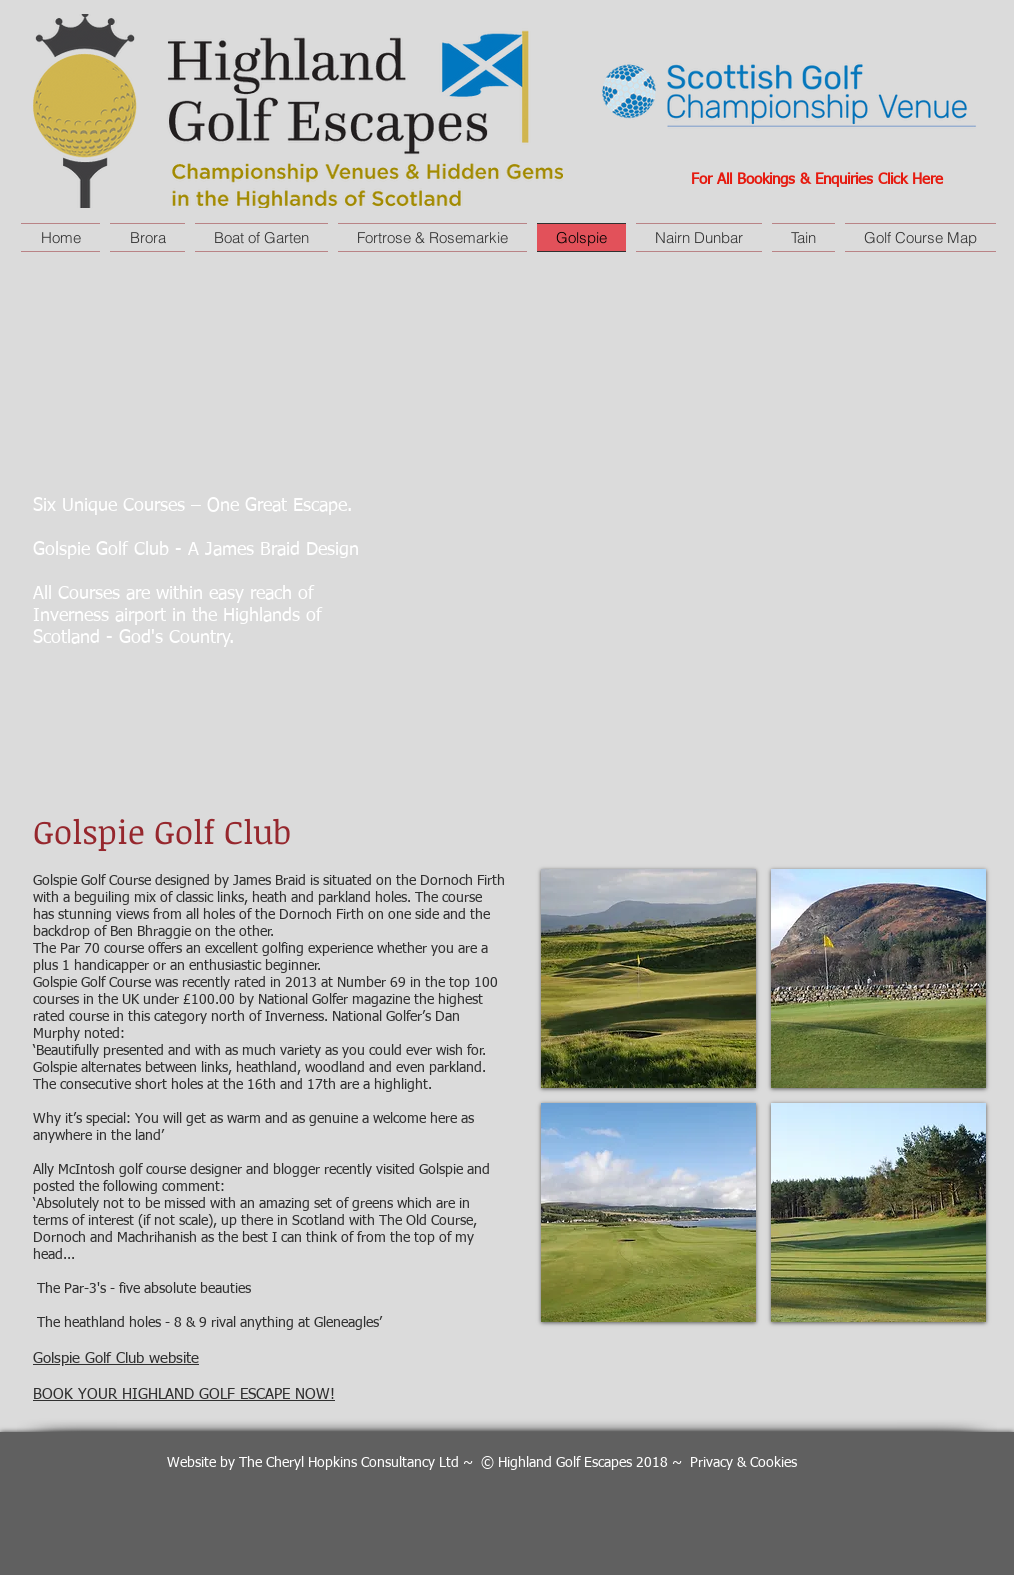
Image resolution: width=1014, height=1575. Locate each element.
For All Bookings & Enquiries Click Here (817, 179)
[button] (648, 978)
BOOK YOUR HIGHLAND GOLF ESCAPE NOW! (184, 1394)
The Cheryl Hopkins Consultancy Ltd (349, 1463)
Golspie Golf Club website (116, 1358)
